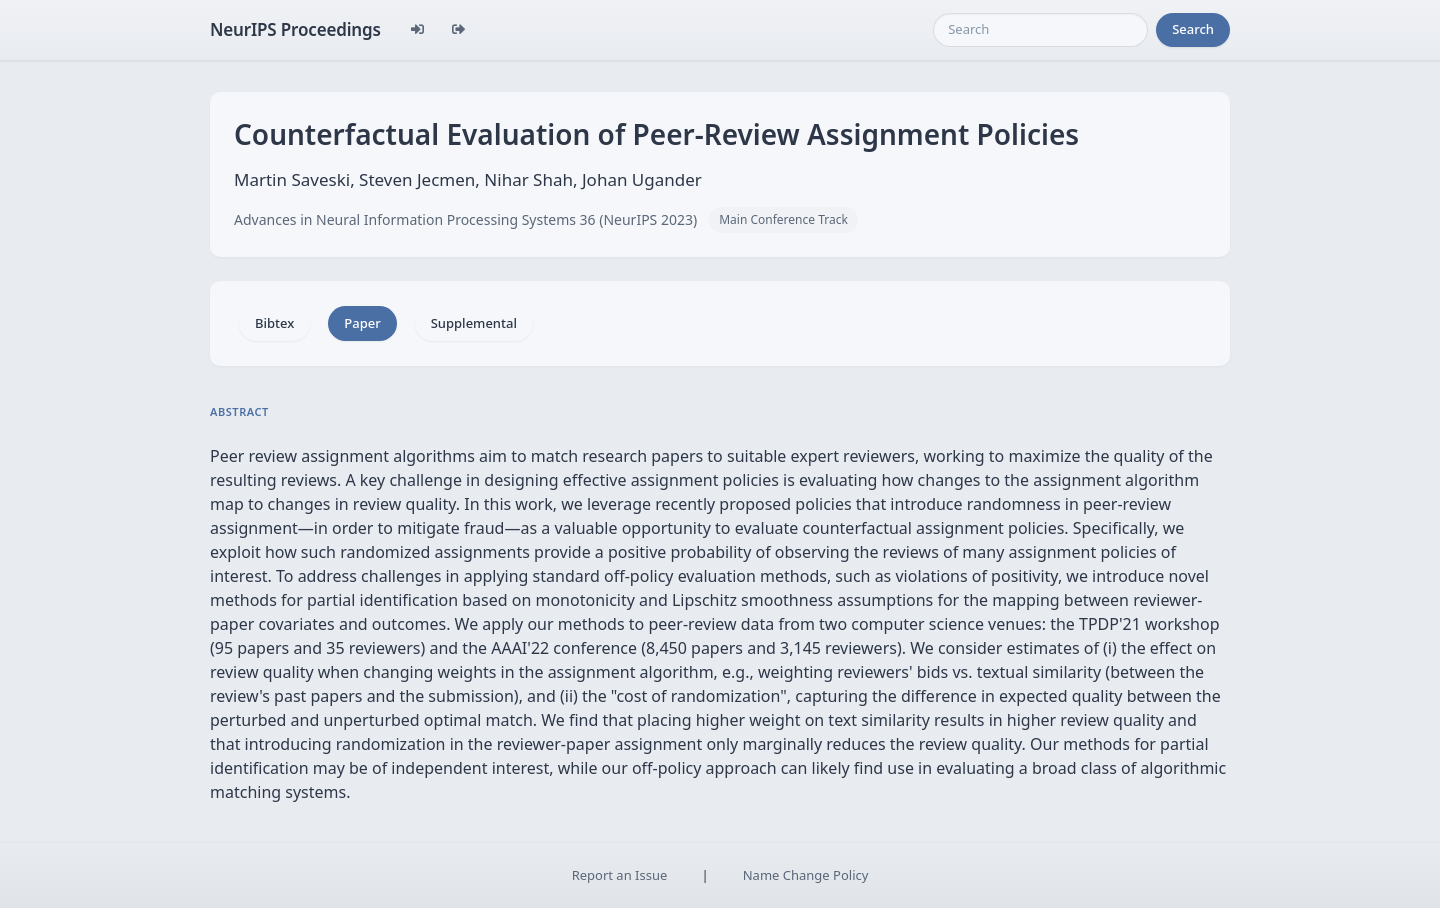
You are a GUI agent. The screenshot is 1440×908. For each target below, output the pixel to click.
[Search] (1040, 30)
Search (1193, 29)
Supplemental (474, 323)
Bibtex (274, 323)
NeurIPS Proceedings (295, 29)
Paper (362, 323)
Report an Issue (620, 875)
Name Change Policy (806, 875)
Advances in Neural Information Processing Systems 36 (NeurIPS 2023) (465, 219)
